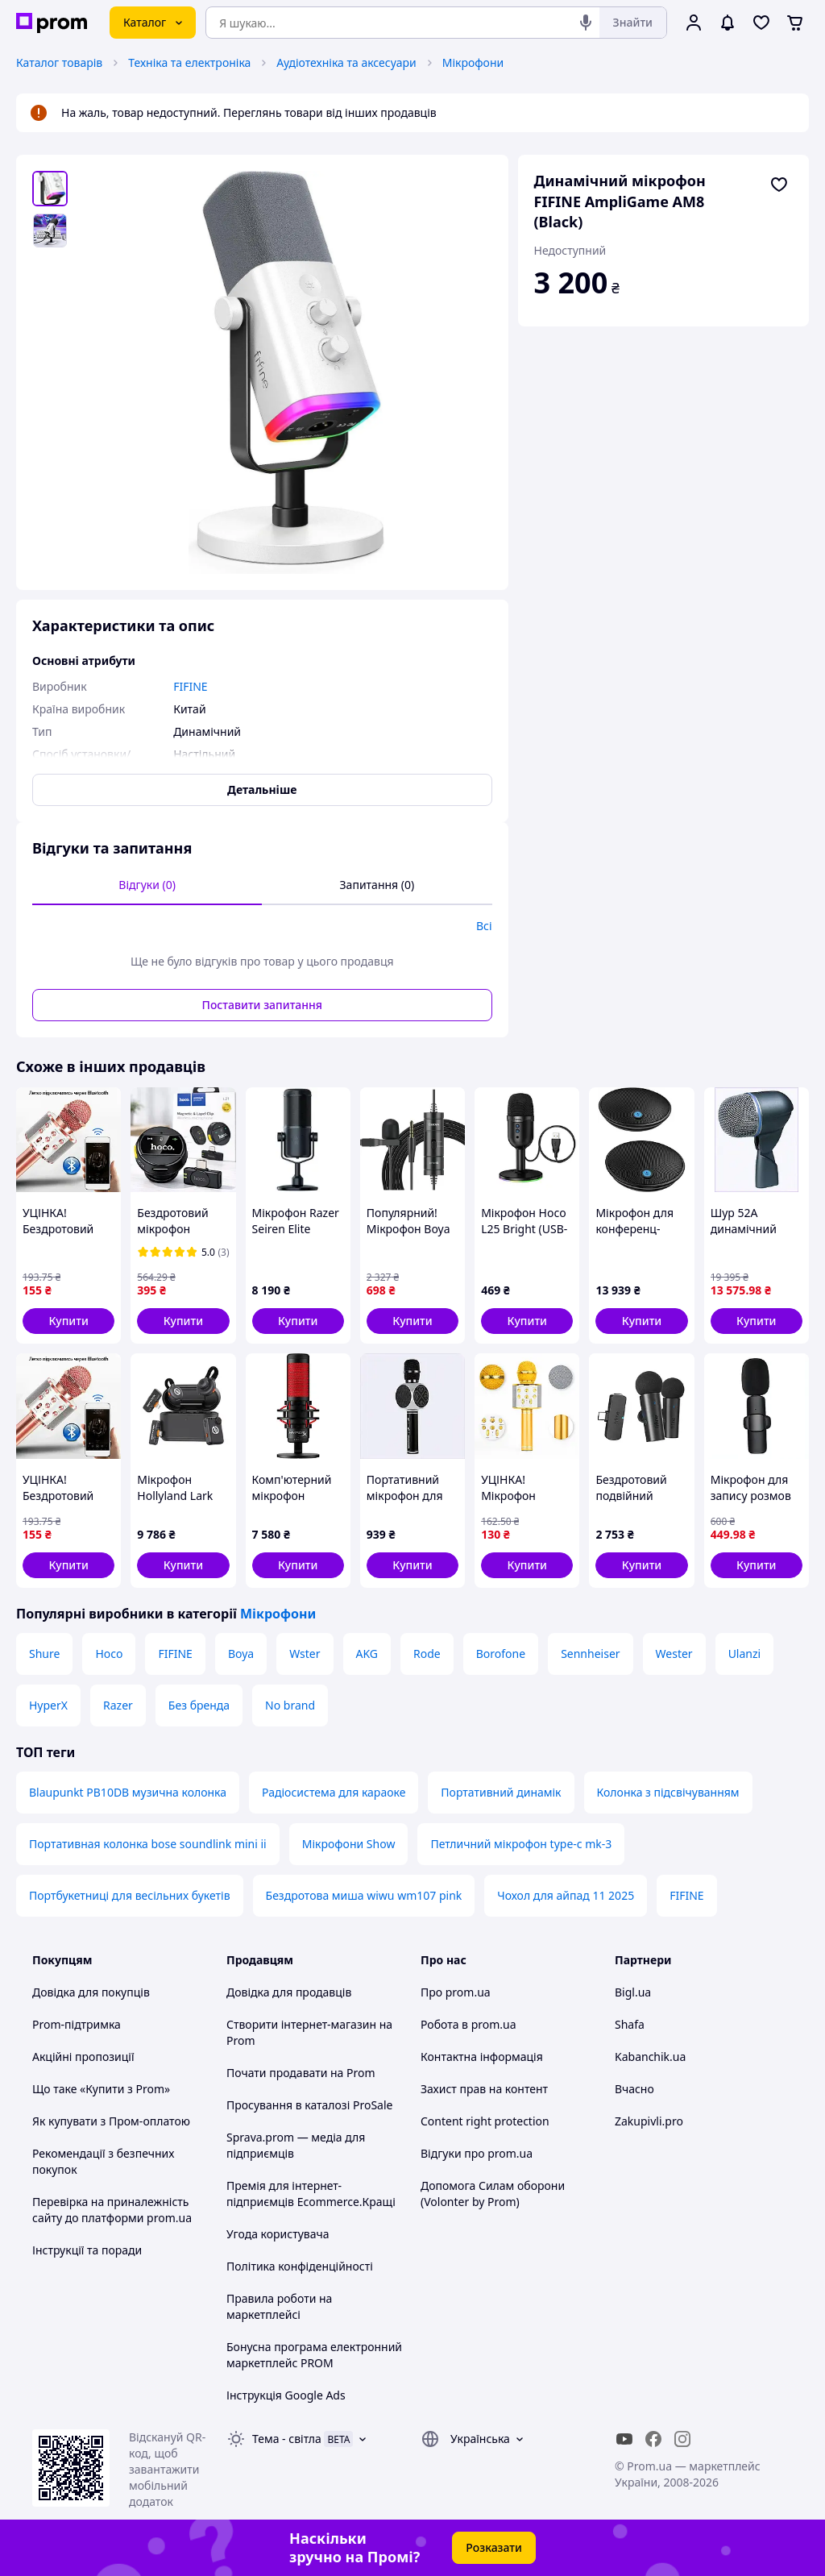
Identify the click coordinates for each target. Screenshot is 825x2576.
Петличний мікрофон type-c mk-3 (520, 1843)
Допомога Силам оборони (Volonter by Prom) (493, 2193)
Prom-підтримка (76, 2024)
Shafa (630, 2024)
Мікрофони (473, 62)
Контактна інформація (482, 2056)
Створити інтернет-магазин (301, 2024)
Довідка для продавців (288, 1992)
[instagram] (682, 2439)
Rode (427, 1653)
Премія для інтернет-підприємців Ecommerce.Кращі (311, 2193)
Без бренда (199, 1705)
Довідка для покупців (91, 1992)
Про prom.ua (456, 1992)
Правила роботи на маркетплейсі (279, 2306)
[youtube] (624, 2439)
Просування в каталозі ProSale (309, 2105)
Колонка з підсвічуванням (668, 1792)
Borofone (500, 1653)
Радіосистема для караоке (333, 1792)
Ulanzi (744, 1653)
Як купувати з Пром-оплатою (111, 2121)
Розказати (494, 2547)
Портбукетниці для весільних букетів (129, 1895)
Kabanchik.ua (650, 2056)
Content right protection (485, 2121)
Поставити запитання (262, 1004)
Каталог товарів (59, 62)
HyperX (48, 1705)
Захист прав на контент (484, 2088)
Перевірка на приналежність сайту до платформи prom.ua (112, 2209)
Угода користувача (278, 2234)
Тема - (286, 2438)
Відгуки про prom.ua (477, 2153)
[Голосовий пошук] (585, 22)
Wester (674, 1653)
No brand (290, 1705)
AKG (367, 1653)
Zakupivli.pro (649, 2121)
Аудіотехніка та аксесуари (346, 62)
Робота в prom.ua (468, 2024)
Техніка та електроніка (189, 62)
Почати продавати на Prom (300, 2072)
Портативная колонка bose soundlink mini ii (148, 1843)
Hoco (108, 1653)
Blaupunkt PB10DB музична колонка (127, 1792)
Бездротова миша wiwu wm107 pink (364, 1895)
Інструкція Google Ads (286, 2395)
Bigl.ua (633, 1992)
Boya (241, 1653)
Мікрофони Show (349, 1843)
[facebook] (653, 2439)
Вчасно (634, 2088)
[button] (68, 1321)
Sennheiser (590, 1653)
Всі (484, 925)
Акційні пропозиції (83, 2056)
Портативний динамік (501, 1792)
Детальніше (261, 789)
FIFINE (175, 1653)
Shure (44, 1653)
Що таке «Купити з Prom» (101, 2088)
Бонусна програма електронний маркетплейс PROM (314, 2354)
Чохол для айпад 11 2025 (565, 1895)
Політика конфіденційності (299, 2266)
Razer (118, 1705)
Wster (304, 1653)
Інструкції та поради (87, 2250)
